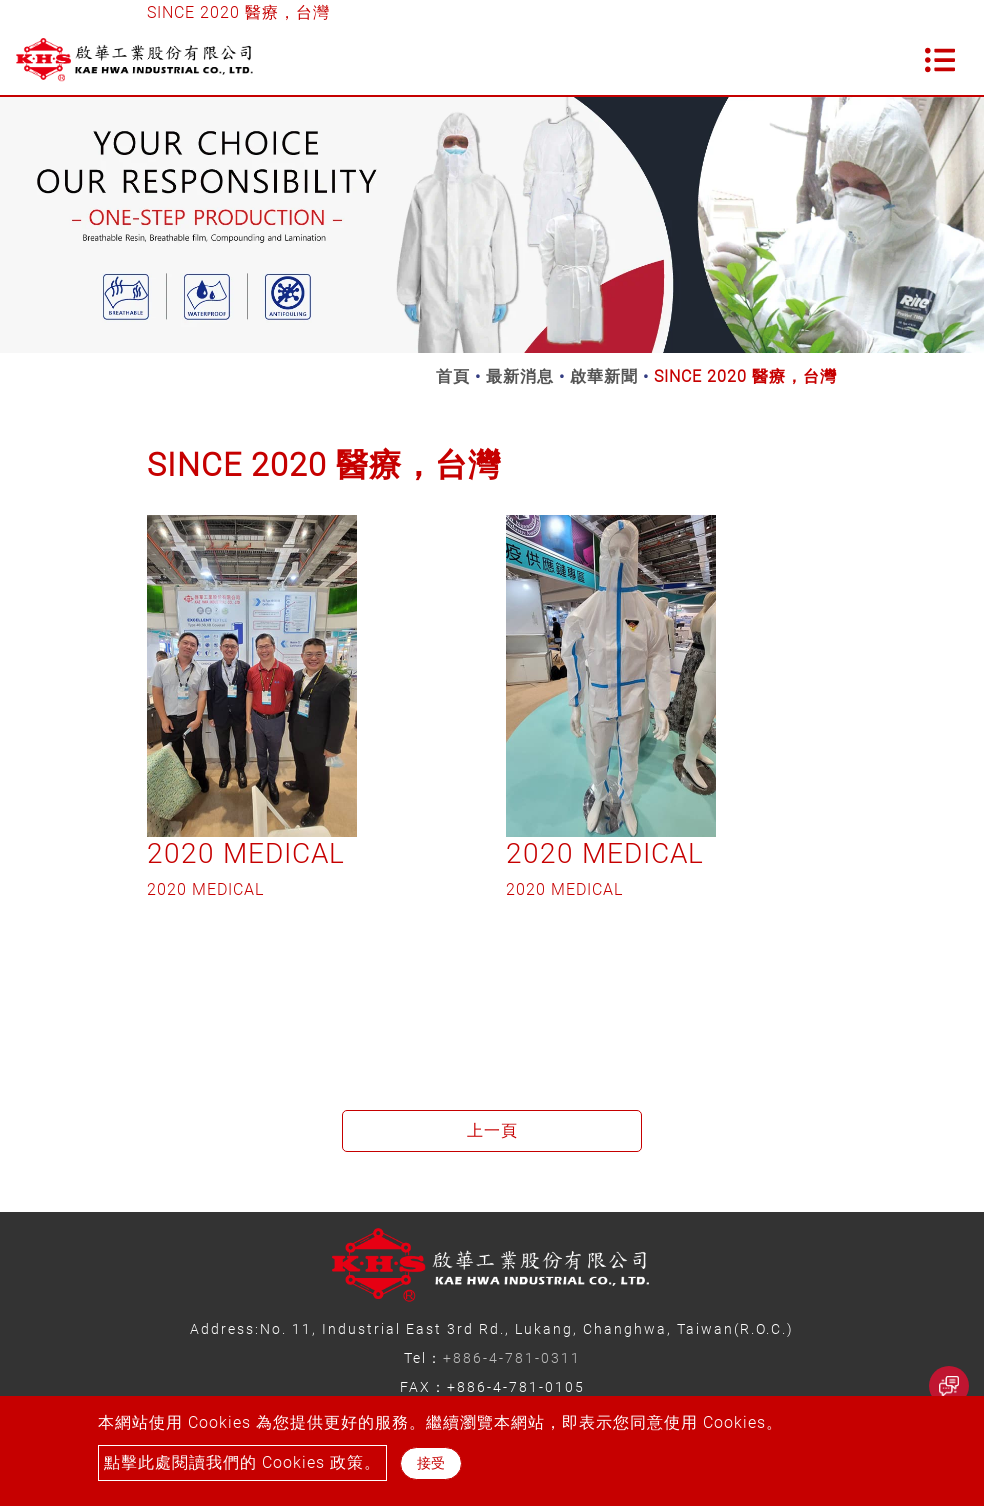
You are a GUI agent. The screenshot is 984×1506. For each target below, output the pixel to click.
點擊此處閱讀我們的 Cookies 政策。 (242, 1462)
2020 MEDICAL (246, 853)
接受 (431, 1463)
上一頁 (492, 1130)
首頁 (453, 376)
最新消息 (520, 376)
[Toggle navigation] (940, 60)
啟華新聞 (604, 376)
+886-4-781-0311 (512, 1358)
